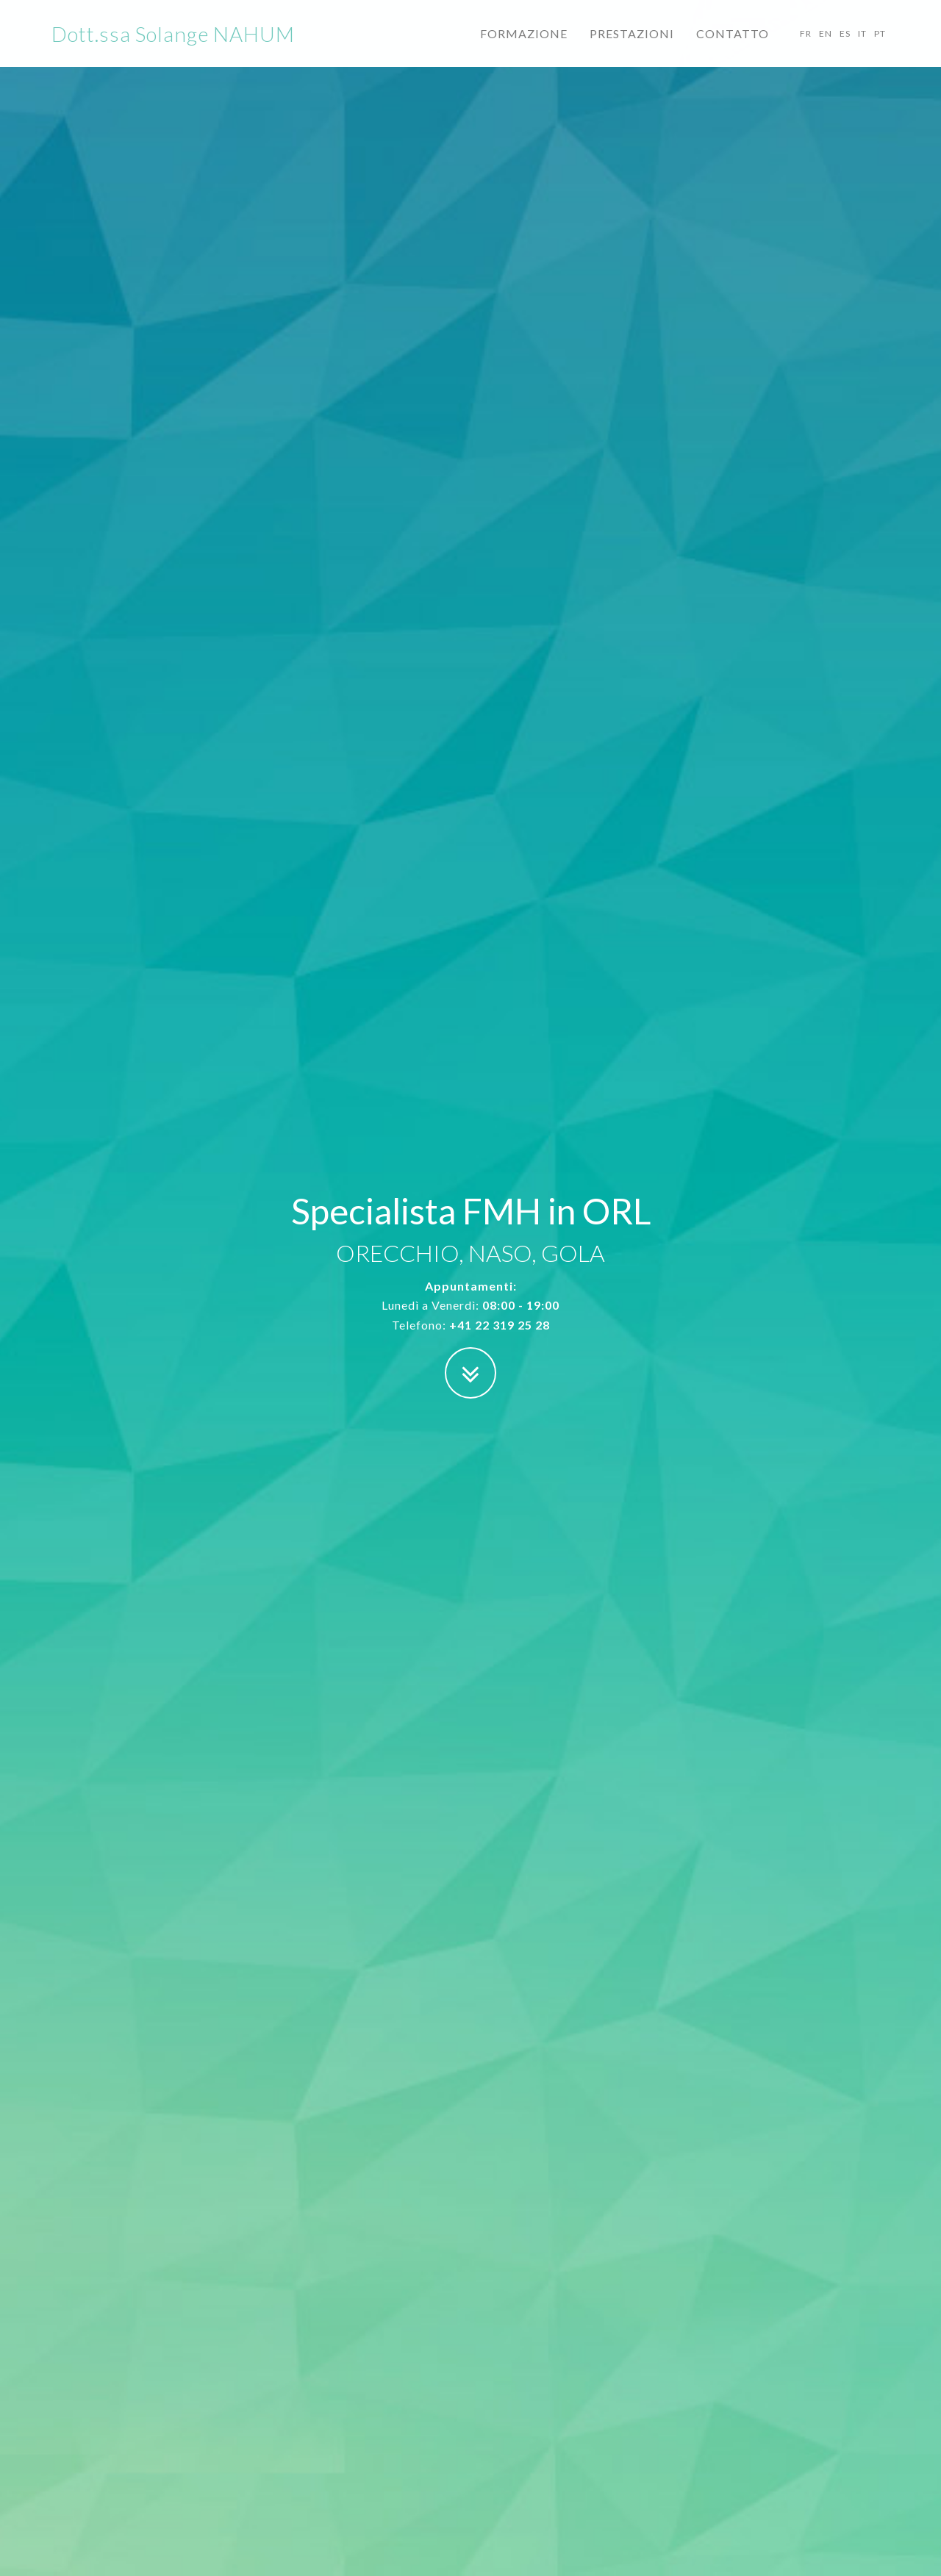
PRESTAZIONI (632, 47)
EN (825, 47)
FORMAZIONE (524, 47)
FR (806, 47)
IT (862, 47)
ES (845, 47)
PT (880, 47)
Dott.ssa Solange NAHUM (173, 47)
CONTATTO (732, 47)
